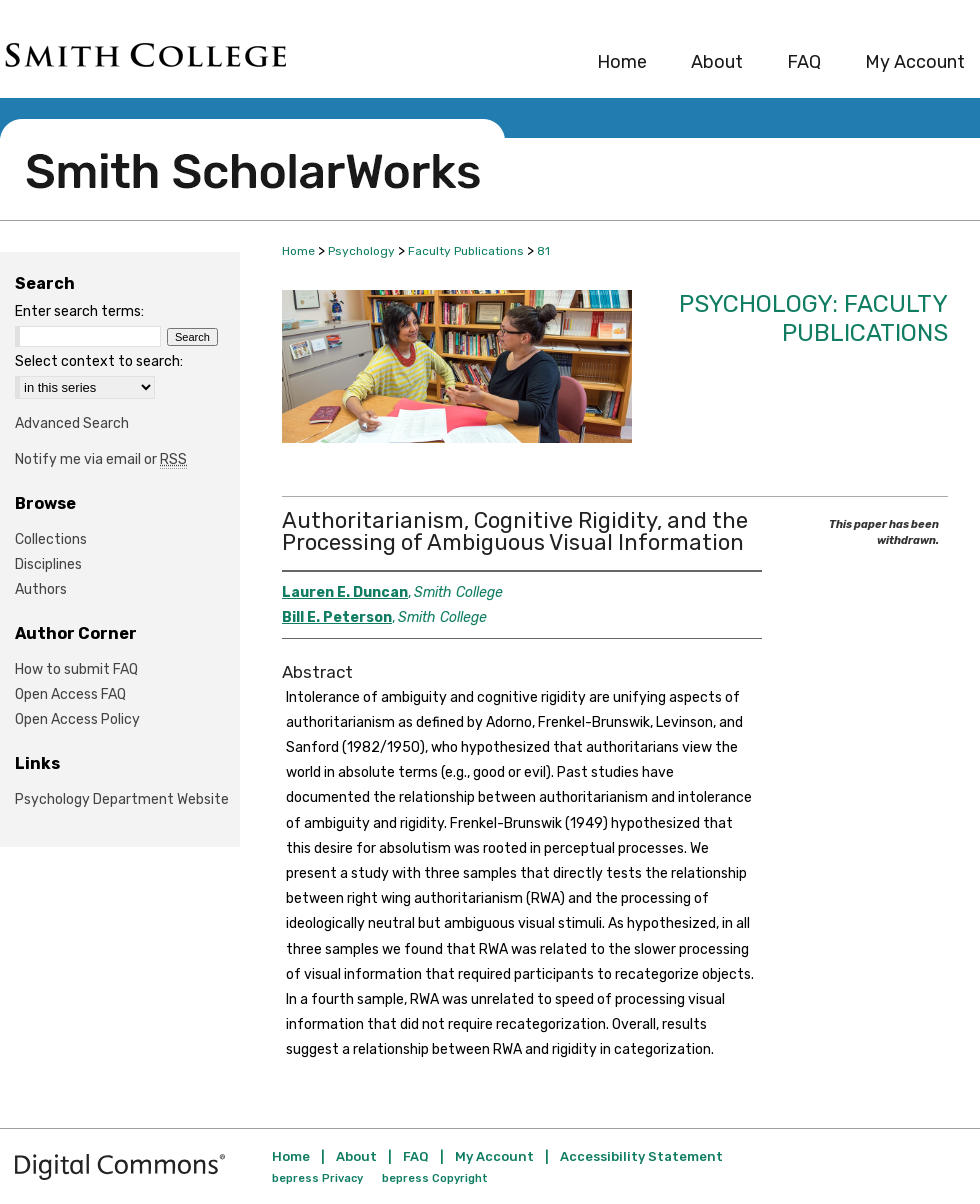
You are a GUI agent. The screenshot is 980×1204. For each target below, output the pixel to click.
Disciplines (48, 564)
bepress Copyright (435, 1178)
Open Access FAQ (70, 694)
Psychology (361, 251)
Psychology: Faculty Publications (813, 318)
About (356, 1156)
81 (543, 251)
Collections (51, 539)
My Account (494, 1156)
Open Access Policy (77, 719)
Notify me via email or (101, 459)
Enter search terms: (79, 311)
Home (298, 251)
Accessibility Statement (641, 1156)
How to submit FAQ (76, 669)
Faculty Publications (466, 251)
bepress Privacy (317, 1178)
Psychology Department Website (122, 799)
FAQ (416, 1156)
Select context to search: (99, 361)
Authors (41, 589)
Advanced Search (72, 423)
